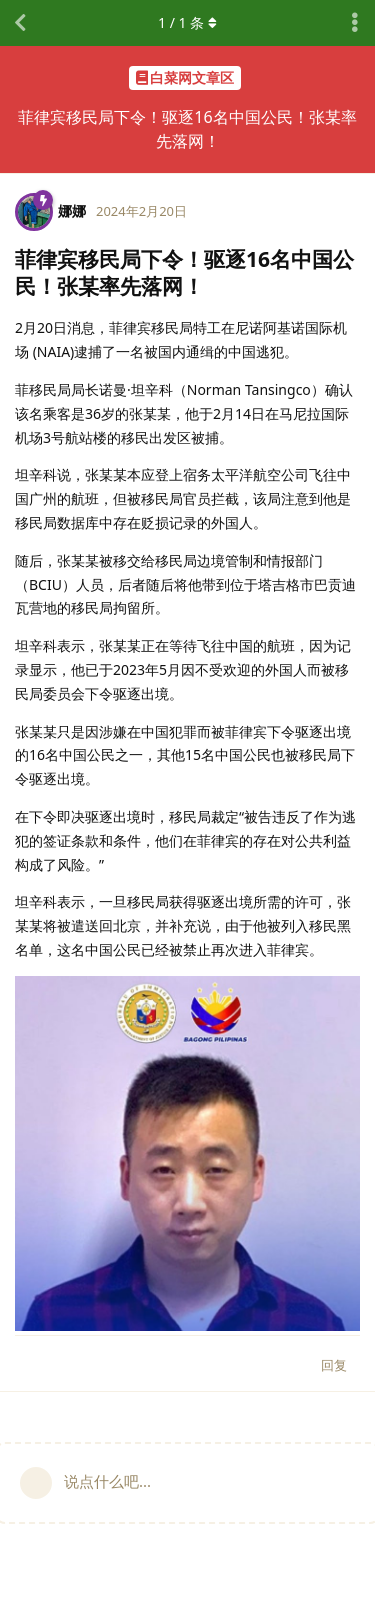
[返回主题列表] (20, 23)
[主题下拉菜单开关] (355, 23)
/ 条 (187, 22)
